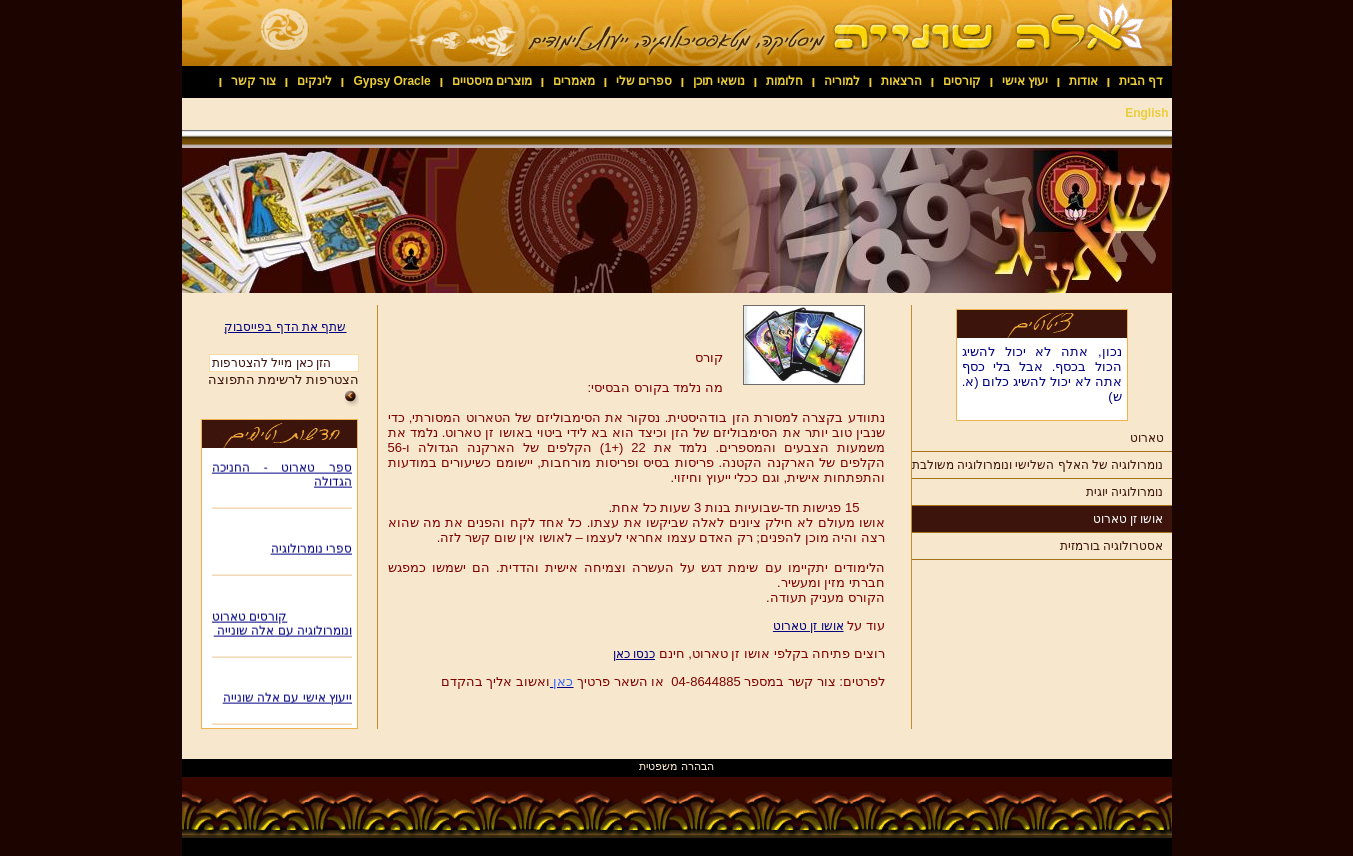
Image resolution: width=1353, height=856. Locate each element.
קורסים (962, 81)
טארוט (1147, 438)
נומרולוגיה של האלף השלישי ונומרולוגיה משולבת (1038, 465)
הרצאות (901, 81)
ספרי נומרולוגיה (310, 551)
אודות (1083, 81)
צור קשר (253, 81)
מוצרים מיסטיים (492, 81)
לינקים (314, 81)
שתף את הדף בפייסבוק (285, 327)
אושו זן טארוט (1128, 519)
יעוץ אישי (1025, 81)
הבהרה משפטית (676, 766)
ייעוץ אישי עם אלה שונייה (286, 700)
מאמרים (574, 81)
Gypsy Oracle (391, 81)
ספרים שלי (644, 81)
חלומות (784, 81)
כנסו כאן (634, 654)
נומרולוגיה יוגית (1124, 492)
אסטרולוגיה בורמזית (1111, 546)
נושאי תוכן (718, 81)
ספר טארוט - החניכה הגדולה (282, 477)
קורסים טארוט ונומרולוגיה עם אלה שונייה (282, 626)
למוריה (842, 81)
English (1146, 113)
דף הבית (1141, 81)
